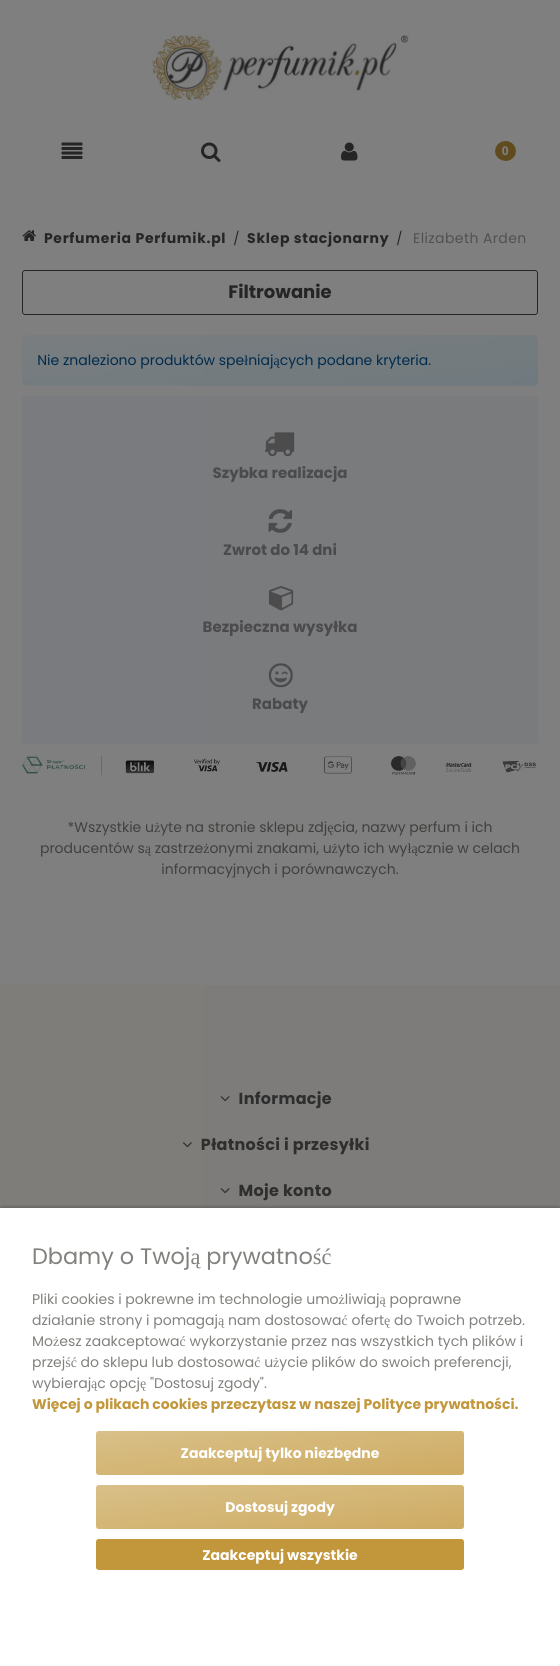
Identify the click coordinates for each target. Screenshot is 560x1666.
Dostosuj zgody (280, 1507)
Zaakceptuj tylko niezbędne (280, 1453)
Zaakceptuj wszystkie (279, 1555)
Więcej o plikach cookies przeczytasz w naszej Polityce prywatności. (275, 1404)
